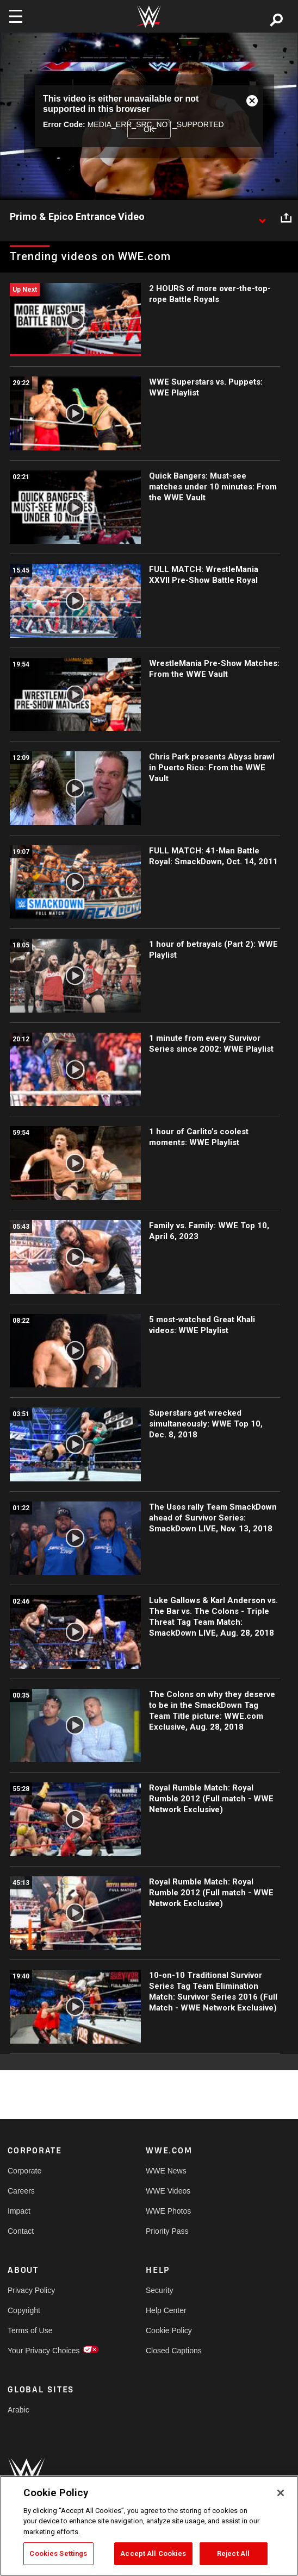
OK (149, 129)
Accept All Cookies (153, 2553)
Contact (21, 2231)
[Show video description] (262, 217)
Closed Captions (174, 2350)
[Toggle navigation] (15, 16)
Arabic (18, 2409)
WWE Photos (168, 2211)
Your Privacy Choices (42, 2350)
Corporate (24, 2170)
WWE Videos (168, 2191)
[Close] (281, 2493)
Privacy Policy (31, 2290)
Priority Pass (167, 2231)
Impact (19, 2211)
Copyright (24, 2310)
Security (159, 2290)
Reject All (233, 2553)
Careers (21, 2191)
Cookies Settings (58, 2553)
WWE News (166, 2170)
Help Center (166, 2310)
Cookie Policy (169, 2330)
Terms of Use (30, 2330)
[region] (149, 2526)
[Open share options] (286, 217)
